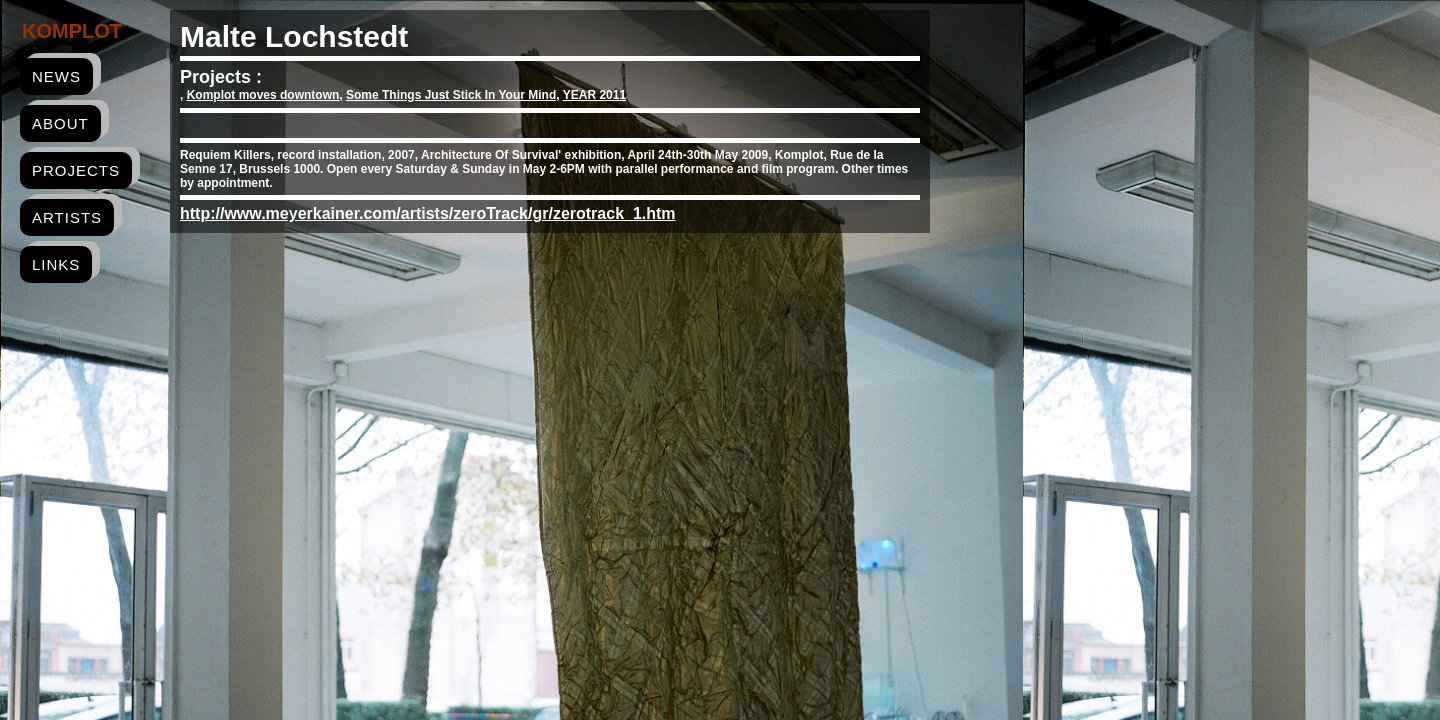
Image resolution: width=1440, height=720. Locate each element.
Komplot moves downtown (263, 95)
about (60, 123)
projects (76, 170)
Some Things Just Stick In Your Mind (451, 95)
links (56, 264)
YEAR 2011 (594, 95)
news (56, 76)
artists (67, 217)
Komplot (72, 31)
